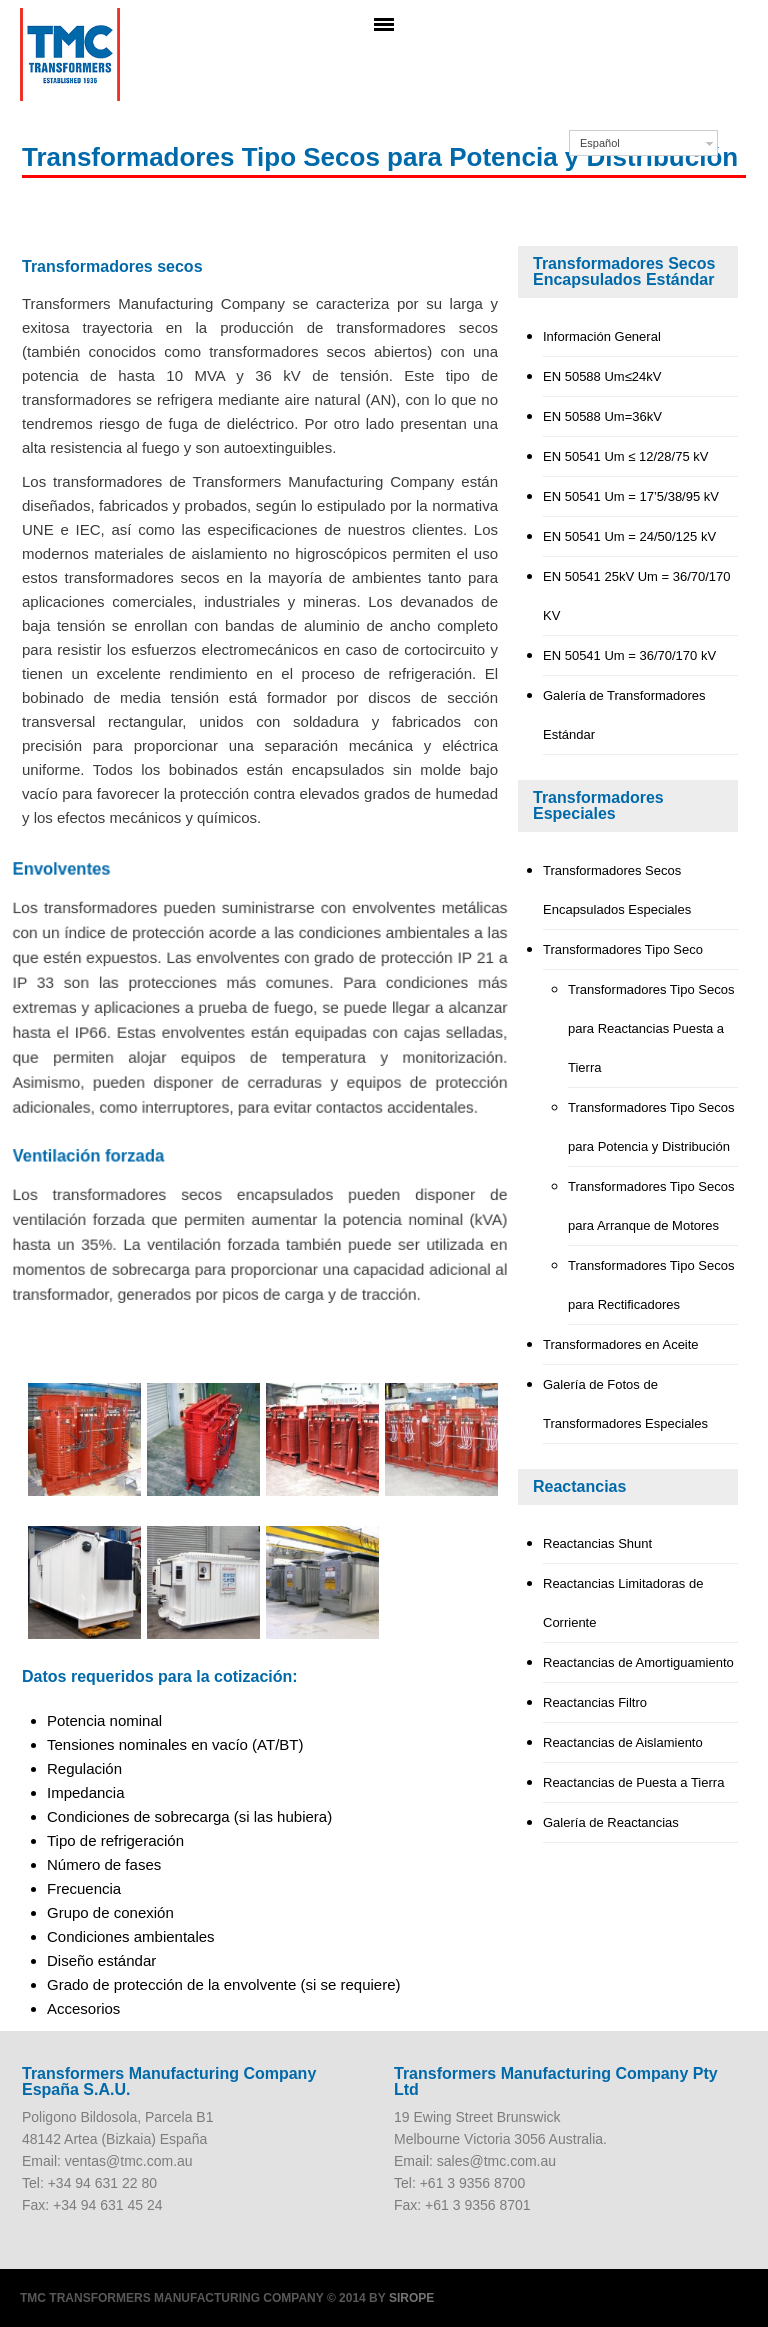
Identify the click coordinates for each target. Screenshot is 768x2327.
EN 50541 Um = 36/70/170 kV (629, 655)
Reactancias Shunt (597, 1543)
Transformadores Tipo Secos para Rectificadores (651, 1285)
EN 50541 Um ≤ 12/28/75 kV (625, 456)
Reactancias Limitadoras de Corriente (623, 1603)
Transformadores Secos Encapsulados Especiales (617, 890)
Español (600, 143)
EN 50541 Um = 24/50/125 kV (629, 536)
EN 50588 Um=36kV (602, 416)
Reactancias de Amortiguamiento (638, 1662)
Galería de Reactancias (611, 1822)
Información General (602, 336)
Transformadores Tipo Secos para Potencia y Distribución (651, 1127)
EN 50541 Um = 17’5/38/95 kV (631, 496)
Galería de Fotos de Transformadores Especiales (625, 1404)
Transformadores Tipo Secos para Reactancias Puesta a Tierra (651, 1028)
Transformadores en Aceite (621, 1344)
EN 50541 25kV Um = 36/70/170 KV (637, 596)
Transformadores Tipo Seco (623, 949)
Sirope (411, 2298)
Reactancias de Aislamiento (623, 1742)
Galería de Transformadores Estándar (624, 715)
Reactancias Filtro (595, 1702)
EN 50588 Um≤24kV (602, 376)
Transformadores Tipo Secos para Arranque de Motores (651, 1206)
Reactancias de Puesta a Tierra (633, 1782)
